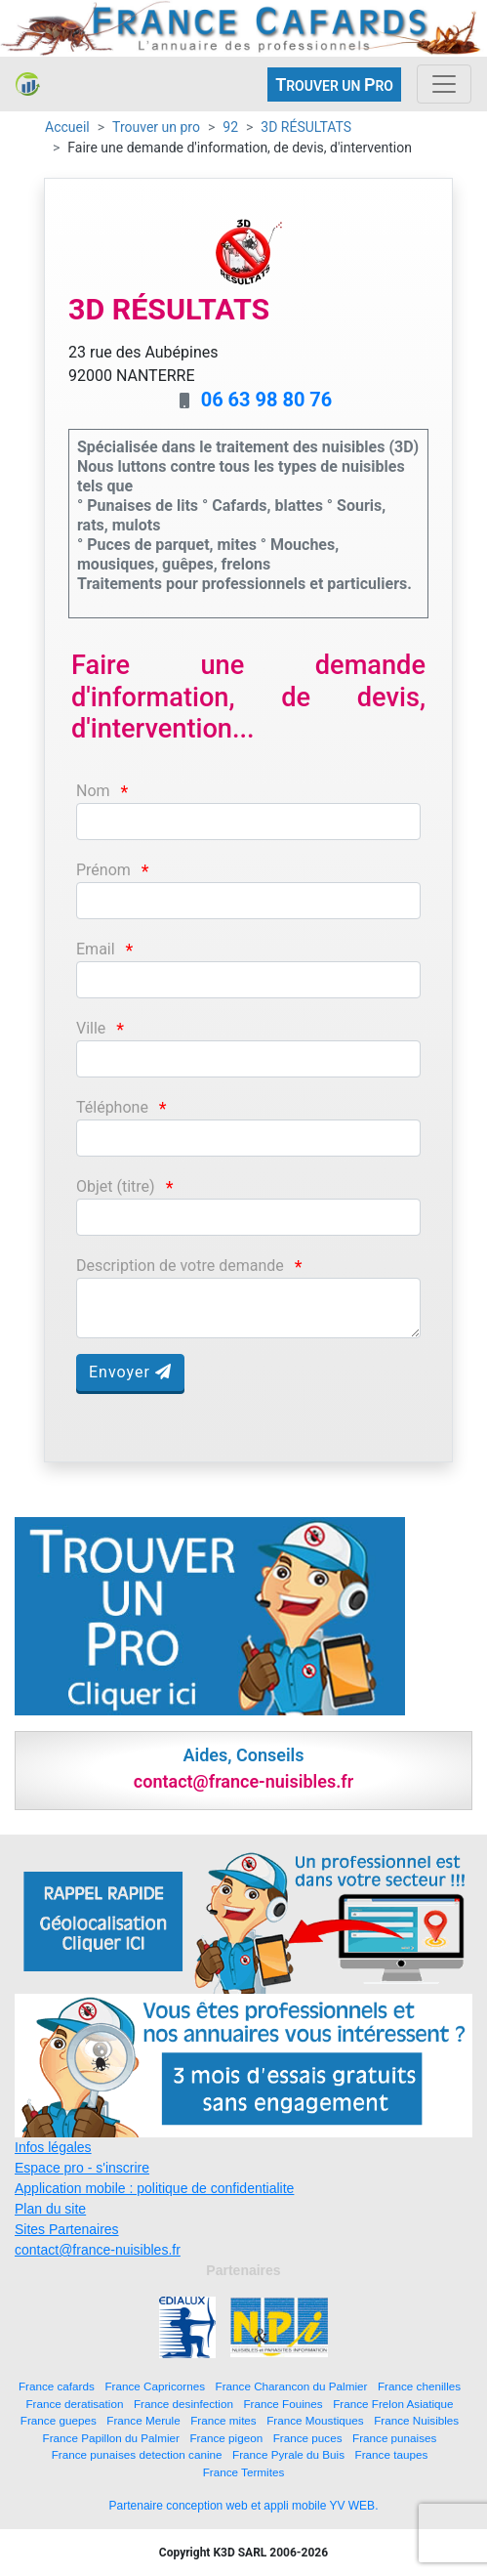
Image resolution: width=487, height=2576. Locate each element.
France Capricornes (154, 2386)
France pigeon (226, 2437)
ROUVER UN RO (334, 84)
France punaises (394, 2437)
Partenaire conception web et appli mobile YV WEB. (244, 2506)
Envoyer (130, 1372)
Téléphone (112, 1107)
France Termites (244, 2472)
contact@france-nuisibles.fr (98, 2250)
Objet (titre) (115, 1186)
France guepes (58, 2420)
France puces (308, 2437)
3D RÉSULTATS (306, 127)
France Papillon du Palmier (111, 2437)
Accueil (67, 127)
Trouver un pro (156, 127)
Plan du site (50, 2209)
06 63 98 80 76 (267, 399)
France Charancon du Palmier (292, 2386)
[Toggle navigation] (444, 84)
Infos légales (53, 2147)
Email (95, 949)
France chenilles (419, 2386)
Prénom (103, 870)
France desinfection (183, 2403)
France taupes (391, 2454)
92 (230, 127)
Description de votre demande (180, 1265)
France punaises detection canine (137, 2454)
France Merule (143, 2420)
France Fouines (282, 2403)
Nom (93, 790)
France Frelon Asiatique (393, 2403)
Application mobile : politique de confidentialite (154, 2188)
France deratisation (74, 2403)
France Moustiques (314, 2420)
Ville (90, 1028)
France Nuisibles (416, 2420)
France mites (223, 2420)
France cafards (57, 2386)
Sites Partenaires (67, 2229)
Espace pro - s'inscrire (82, 2167)
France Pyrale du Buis (288, 2454)
